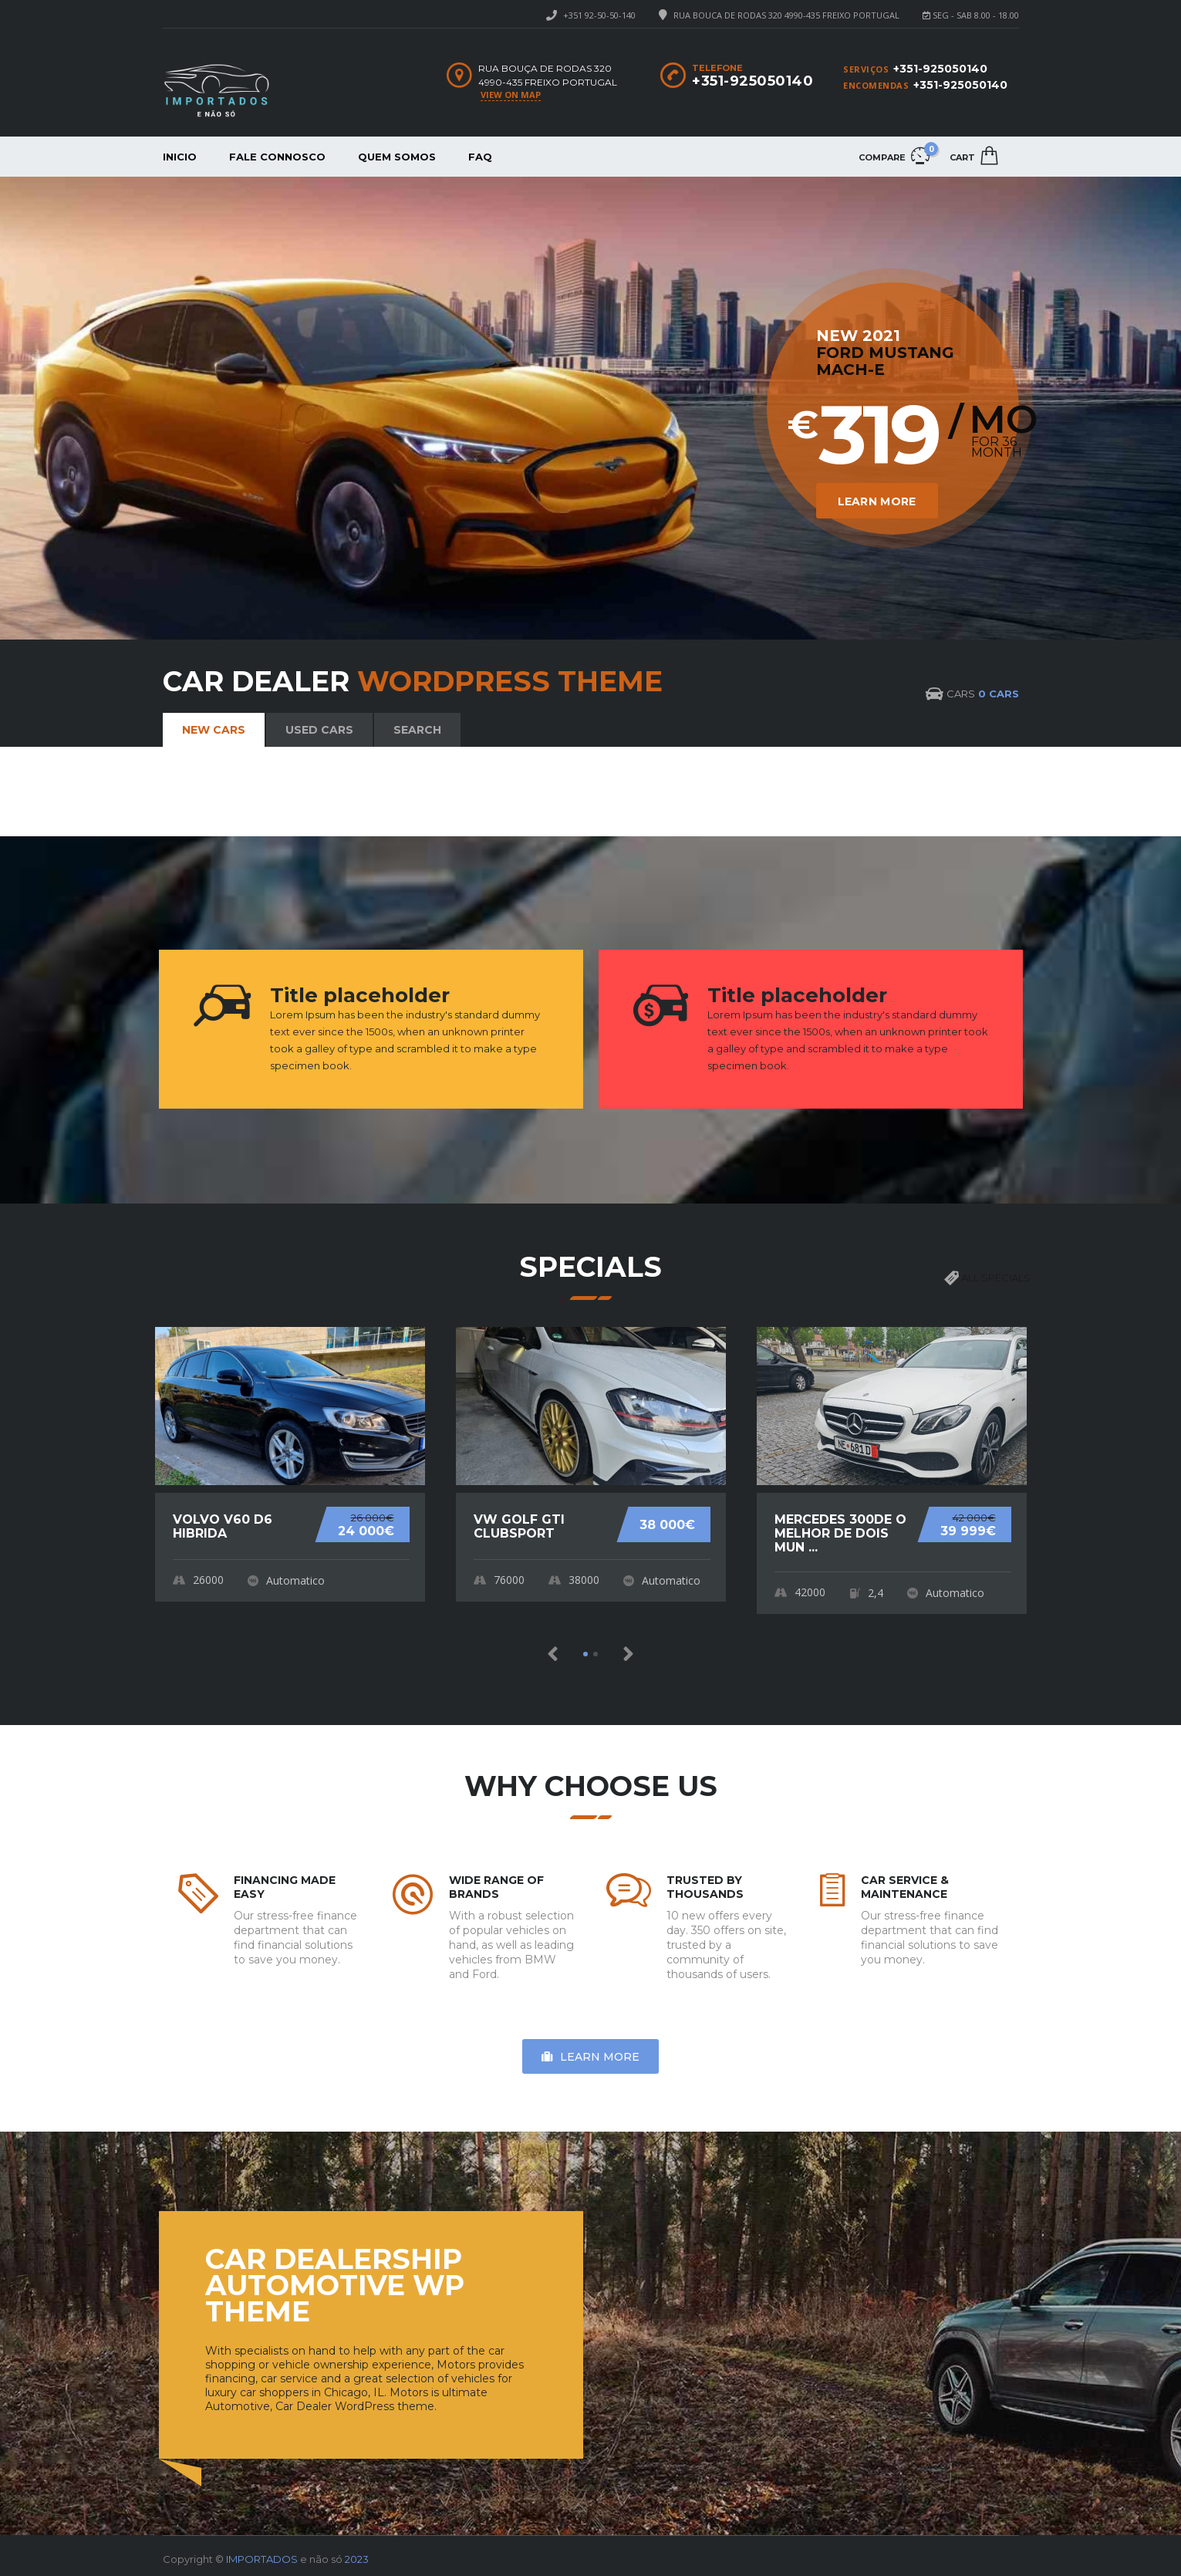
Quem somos (397, 156)
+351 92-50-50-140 (599, 15)
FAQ (480, 156)
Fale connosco (277, 156)
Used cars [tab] (319, 730)
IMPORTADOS (262, 2555)
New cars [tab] (213, 730)
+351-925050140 (940, 69)
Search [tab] (417, 730)
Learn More (852, 489)
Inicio (180, 156)
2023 (357, 2555)
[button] (553, 1654)
